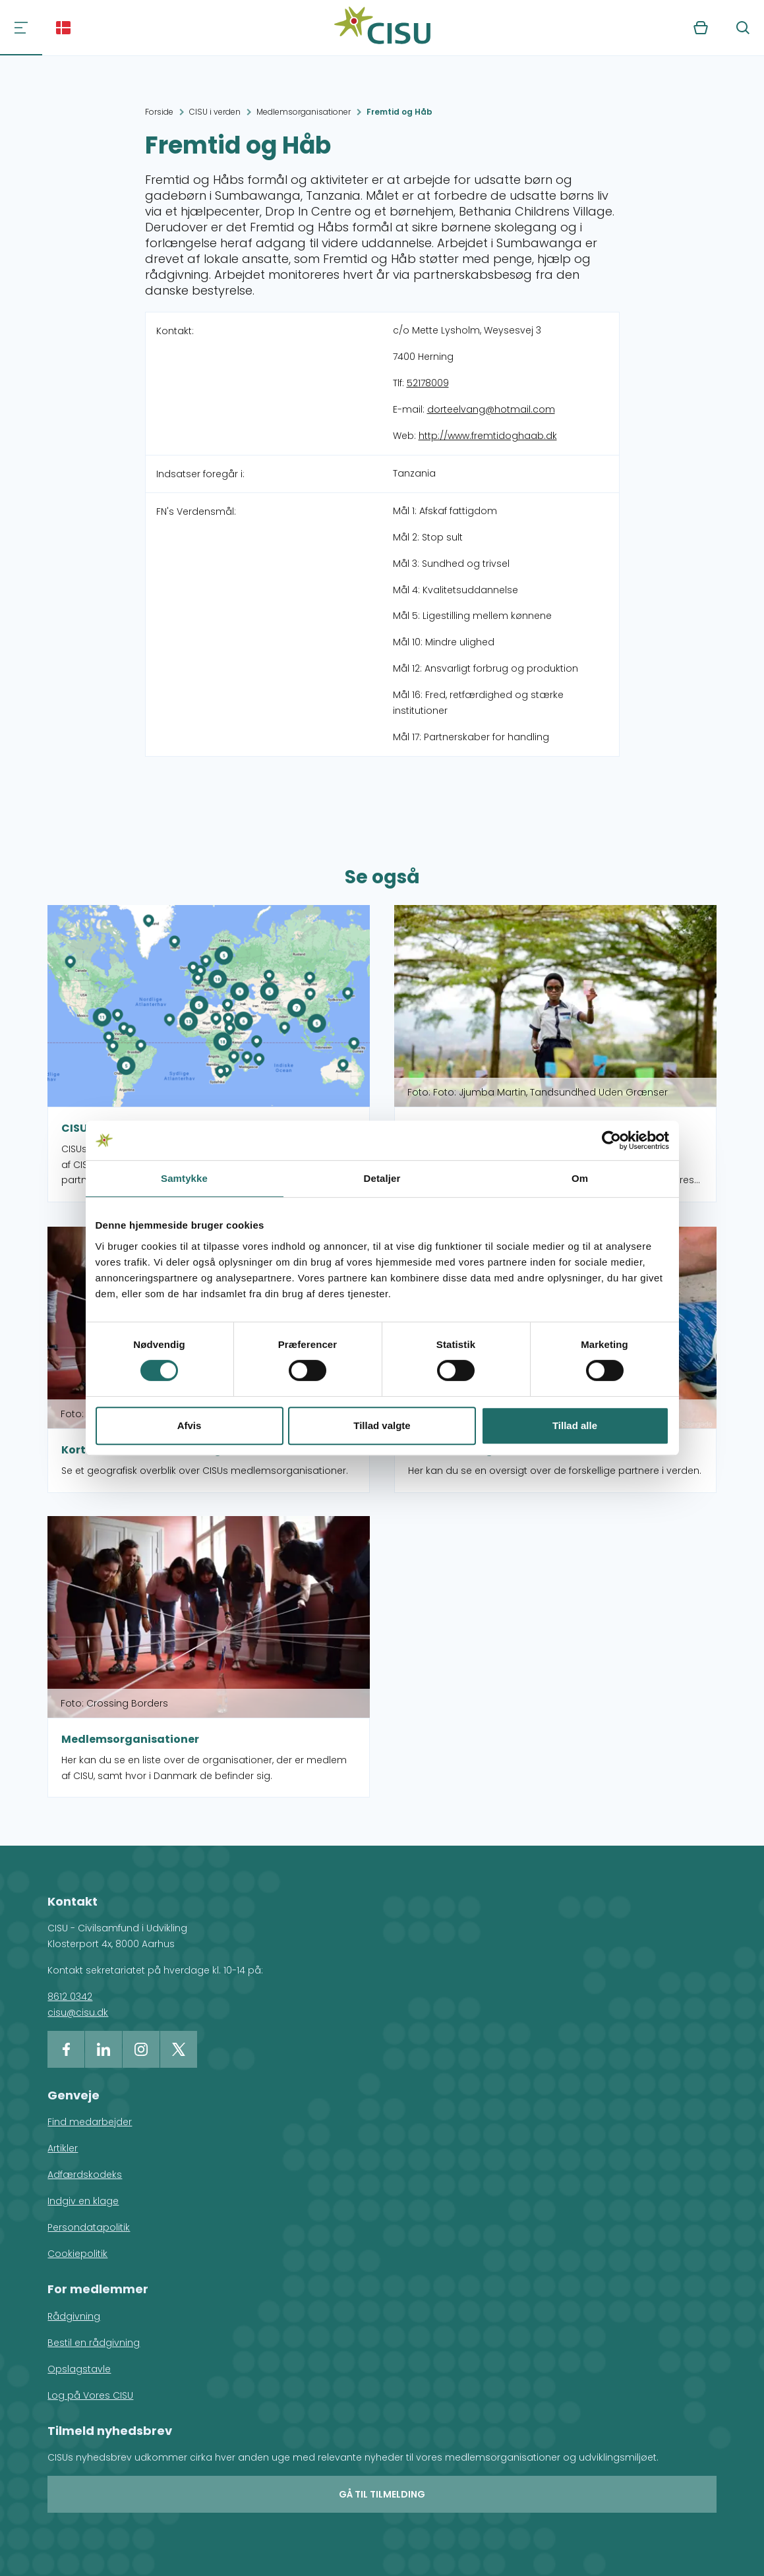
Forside (159, 111)
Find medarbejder (89, 2121)
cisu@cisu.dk (77, 2012)
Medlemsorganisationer (303, 111)
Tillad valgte (381, 1425)
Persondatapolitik (88, 2227)
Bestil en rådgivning (93, 2342)
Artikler (62, 2148)
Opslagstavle (79, 2369)
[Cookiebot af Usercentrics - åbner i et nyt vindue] (611, 1140)
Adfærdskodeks (84, 2174)
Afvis (189, 1425)
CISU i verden (215, 111)
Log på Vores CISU (90, 2395)
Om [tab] (580, 1178)
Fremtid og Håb (399, 111)
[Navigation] (21, 27)
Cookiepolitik (77, 2253)
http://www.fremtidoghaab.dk (488, 435)
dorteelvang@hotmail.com (491, 409)
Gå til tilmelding (382, 2494)
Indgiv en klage (83, 2201)
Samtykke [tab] (184, 1178)
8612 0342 (69, 1996)
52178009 (428, 383)
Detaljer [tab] (382, 1178)
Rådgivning (73, 2316)
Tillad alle (574, 1425)
